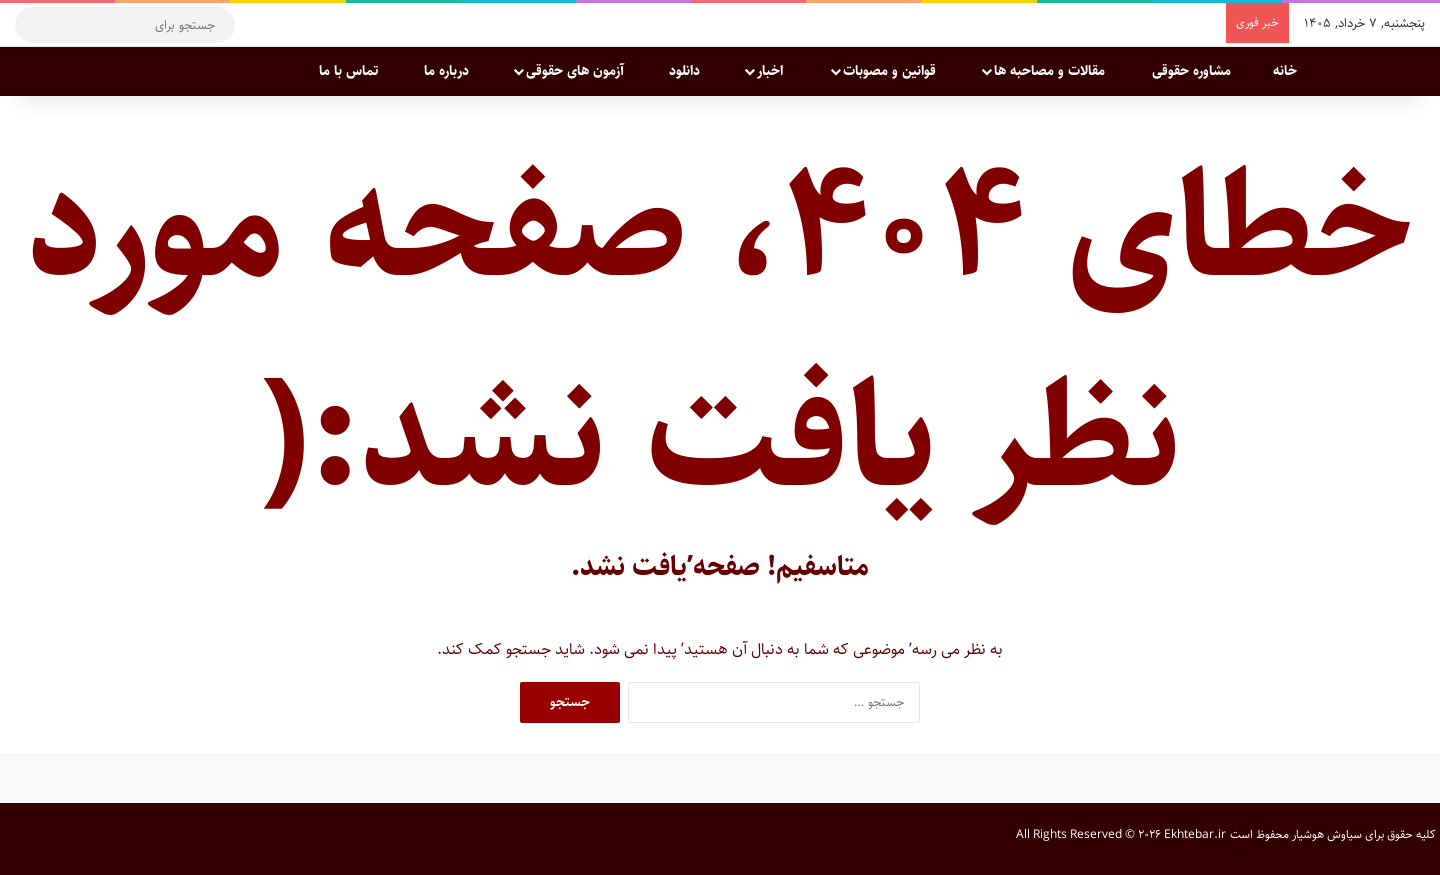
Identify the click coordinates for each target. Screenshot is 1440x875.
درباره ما (455, 71)
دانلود (693, 71)
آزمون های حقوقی (583, 71)
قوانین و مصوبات (898, 71)
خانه (1295, 71)
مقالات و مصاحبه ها (1058, 71)
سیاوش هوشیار (1327, 834)
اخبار (780, 71)
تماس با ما (357, 71)
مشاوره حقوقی (1198, 71)
